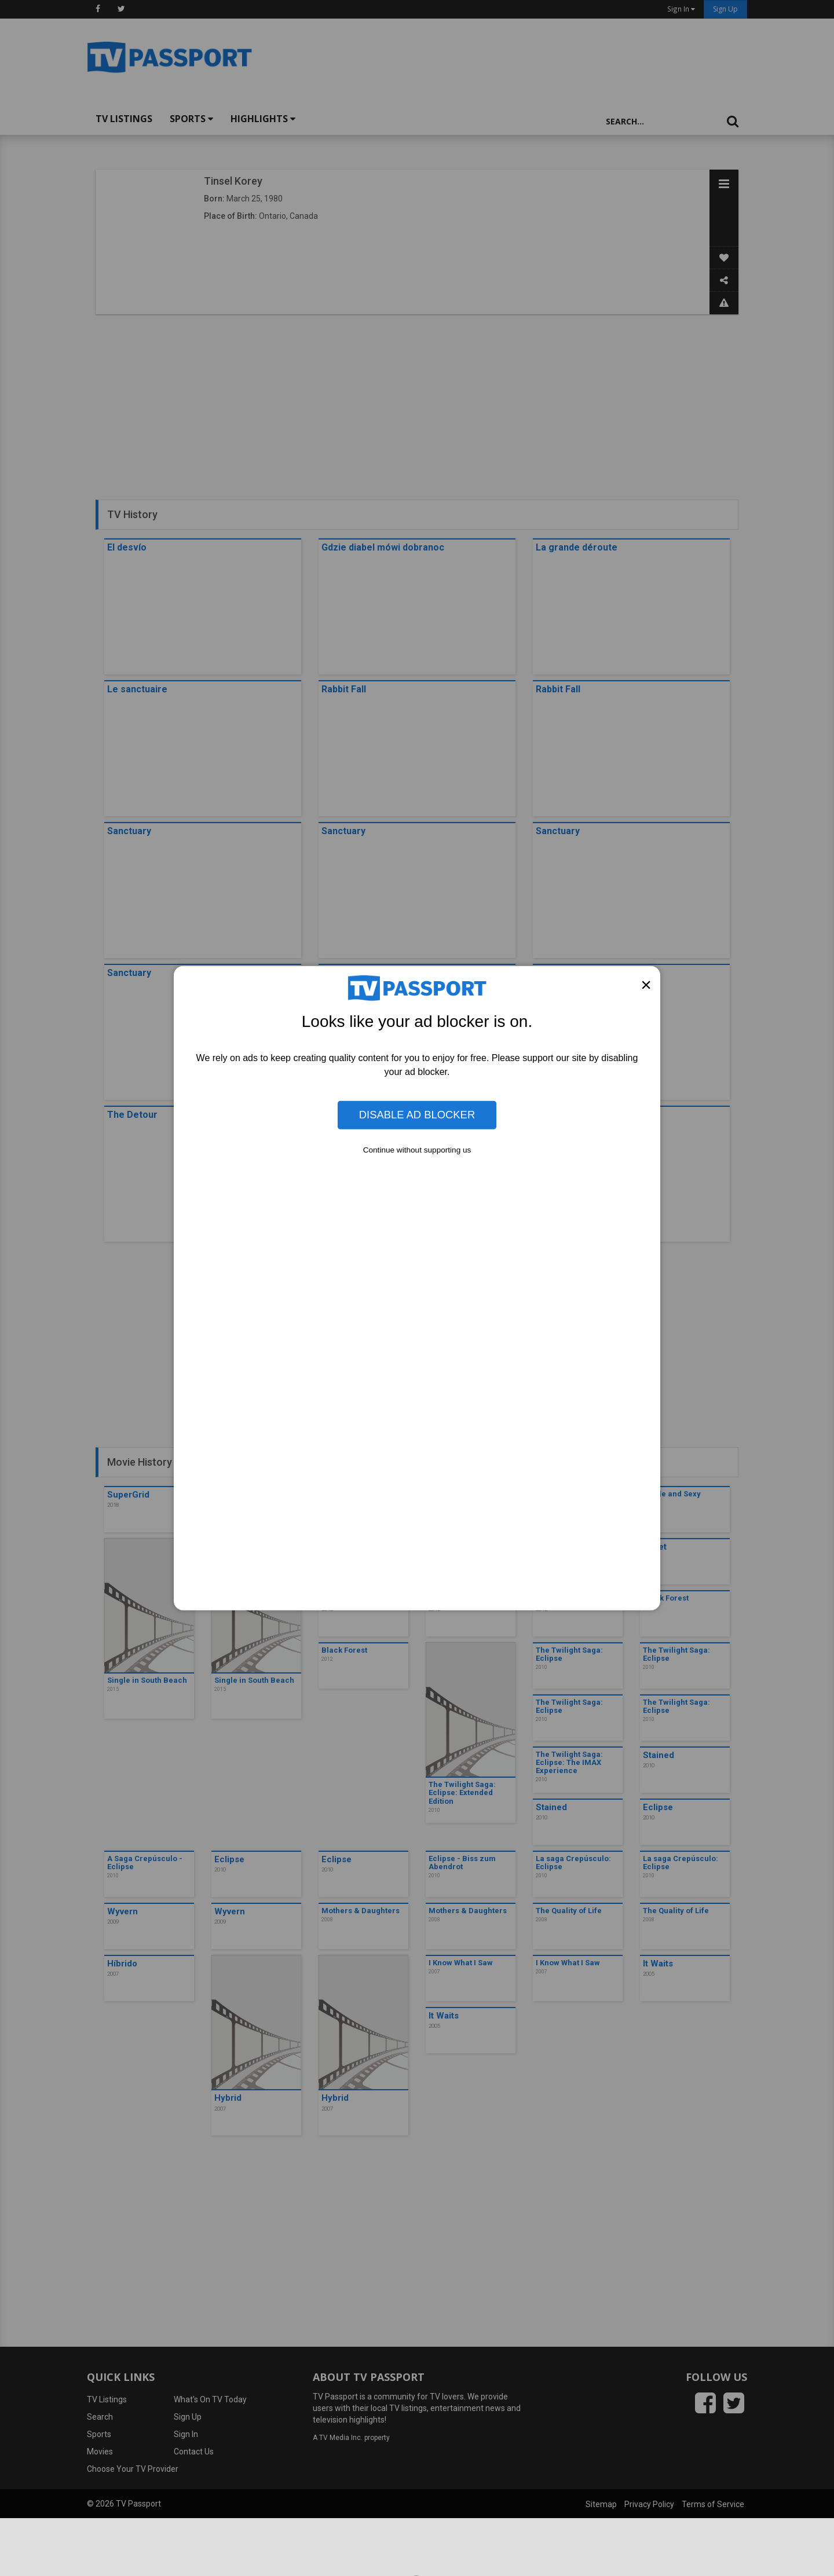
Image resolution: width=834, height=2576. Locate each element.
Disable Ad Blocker (417, 1115)
